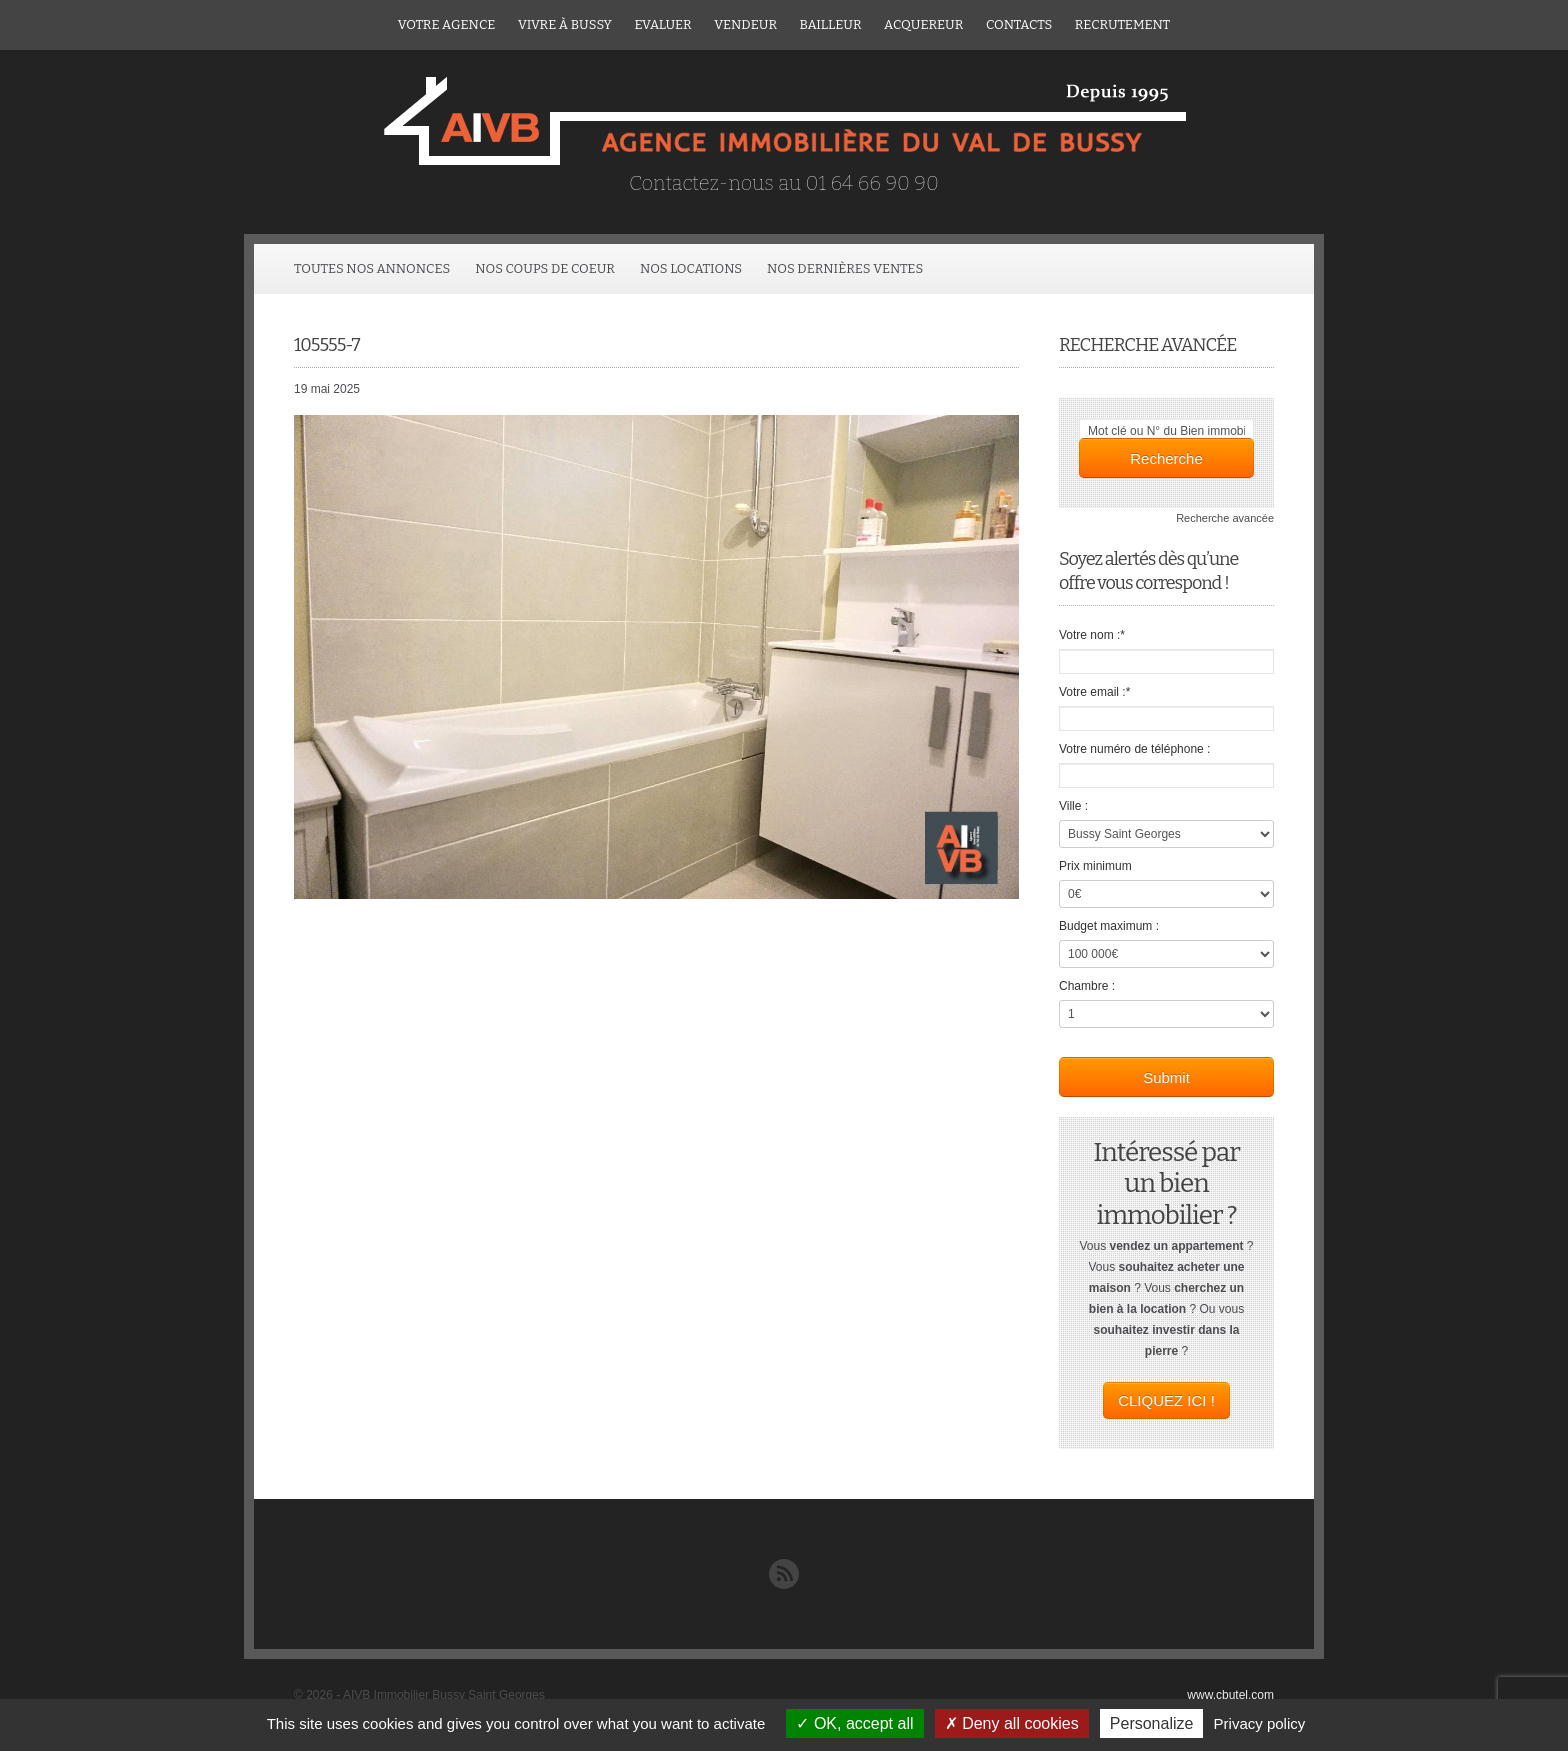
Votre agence (447, 24)
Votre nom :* (1092, 635)
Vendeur (745, 24)
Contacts (1019, 24)
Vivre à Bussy (565, 24)
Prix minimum (1095, 866)
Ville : (1073, 806)
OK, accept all (854, 1723)
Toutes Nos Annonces (372, 268)
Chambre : (1087, 986)
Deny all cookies (1012, 1723)
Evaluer (662, 24)
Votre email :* (1094, 692)
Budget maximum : (1109, 926)
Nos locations (691, 268)
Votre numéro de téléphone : (1134, 749)
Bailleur (831, 24)
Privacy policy (1260, 1723)
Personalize (1152, 1723)
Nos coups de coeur (545, 268)
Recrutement (1122, 24)
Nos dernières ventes (845, 268)
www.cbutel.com (1230, 1695)
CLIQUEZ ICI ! (1166, 1400)
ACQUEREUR (923, 24)
